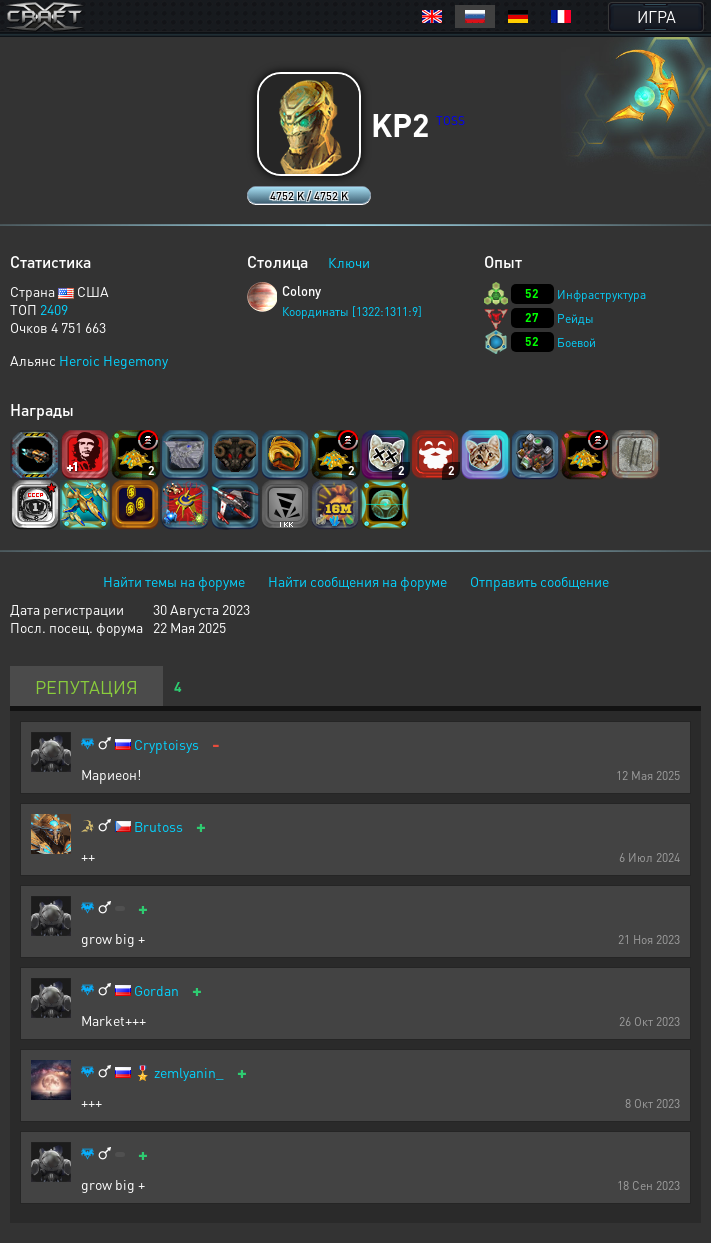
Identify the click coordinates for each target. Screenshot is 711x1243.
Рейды (575, 318)
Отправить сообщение (539, 581)
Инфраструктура (601, 294)
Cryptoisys (166, 744)
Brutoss (158, 826)
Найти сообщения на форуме (357, 581)
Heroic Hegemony (113, 360)
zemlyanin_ (189, 1072)
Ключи (349, 262)
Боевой (576, 342)
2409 (54, 309)
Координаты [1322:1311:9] (352, 311)
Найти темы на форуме (174, 581)
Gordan (156, 990)
